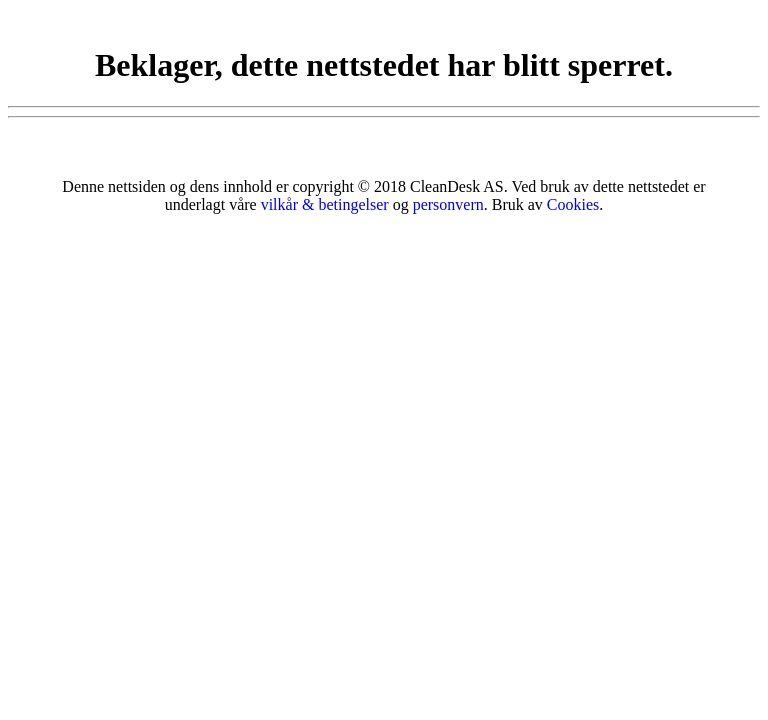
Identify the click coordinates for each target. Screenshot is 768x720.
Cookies (573, 204)
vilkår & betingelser (325, 204)
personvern (448, 204)
